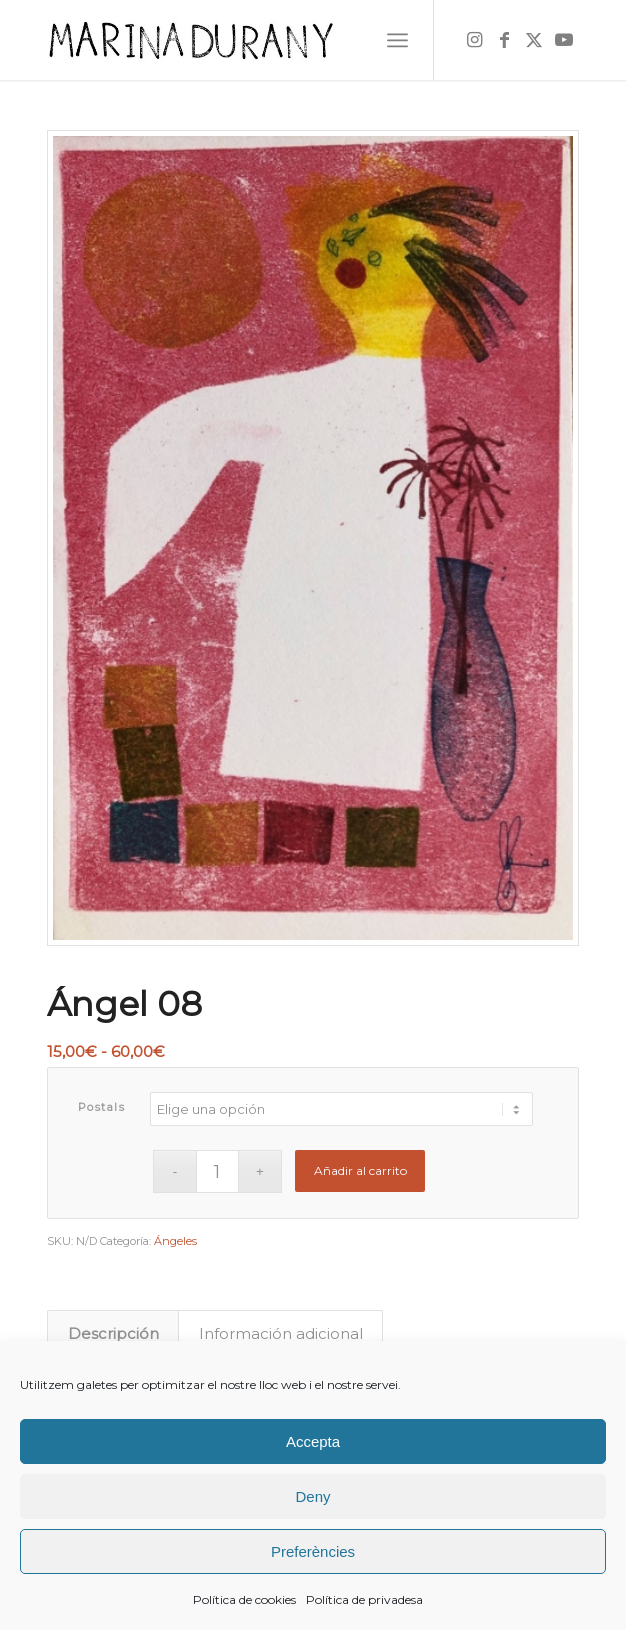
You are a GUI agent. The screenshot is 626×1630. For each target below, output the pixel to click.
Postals (102, 1107)
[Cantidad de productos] (217, 1171)
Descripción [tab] (113, 1334)
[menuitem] (397, 40)
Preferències (313, 1551)
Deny (312, 1496)
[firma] (260, 40)
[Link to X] (534, 40)
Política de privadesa (364, 1599)
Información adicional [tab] (281, 1334)
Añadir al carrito (360, 1170)
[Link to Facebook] (504, 40)
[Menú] (397, 40)
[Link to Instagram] (474, 40)
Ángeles (175, 1241)
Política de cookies (244, 1599)
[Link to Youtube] (564, 40)
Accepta (313, 1441)
